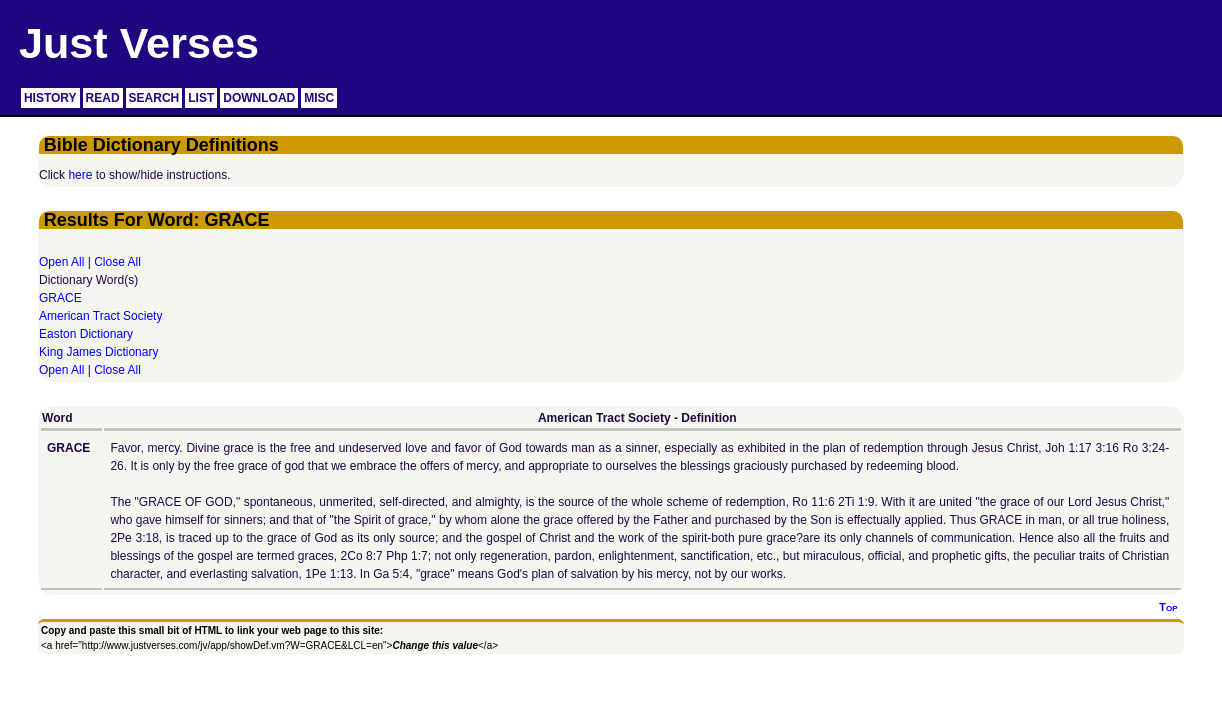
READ (103, 98)
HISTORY (50, 98)
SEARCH (154, 98)
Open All (61, 262)
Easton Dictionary (86, 334)
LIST (201, 98)
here (80, 175)
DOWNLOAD (259, 98)
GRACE (60, 298)
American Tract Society (100, 316)
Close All (117, 262)
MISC (319, 98)
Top (1168, 607)
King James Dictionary (98, 352)
